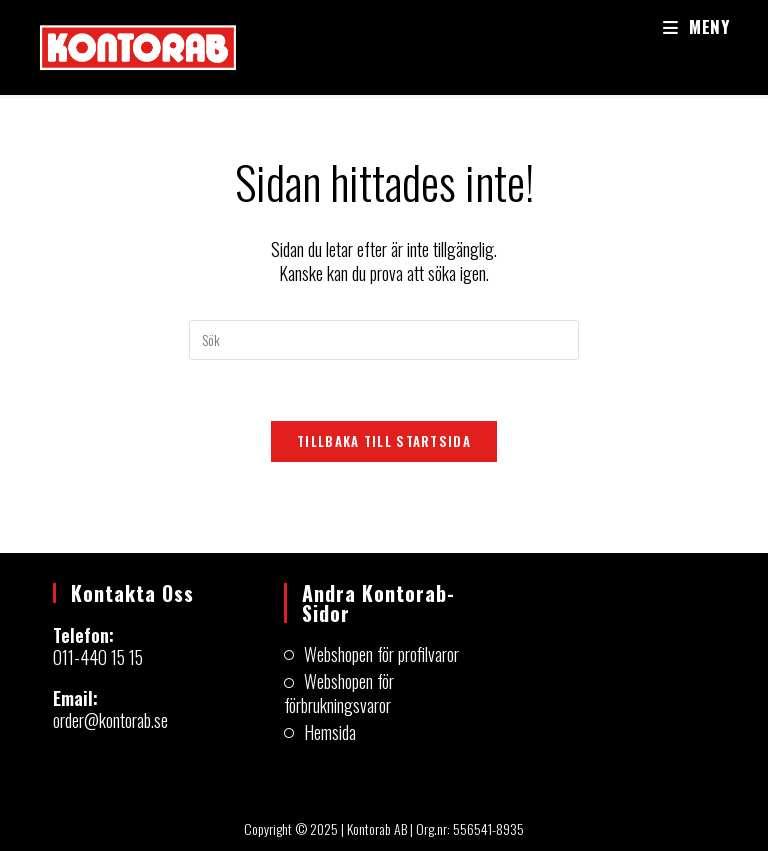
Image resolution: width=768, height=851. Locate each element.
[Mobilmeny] (696, 26)
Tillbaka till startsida (384, 441)
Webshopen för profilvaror (381, 654)
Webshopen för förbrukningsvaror (339, 693)
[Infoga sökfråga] (384, 340)
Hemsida (330, 732)
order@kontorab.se (110, 720)
